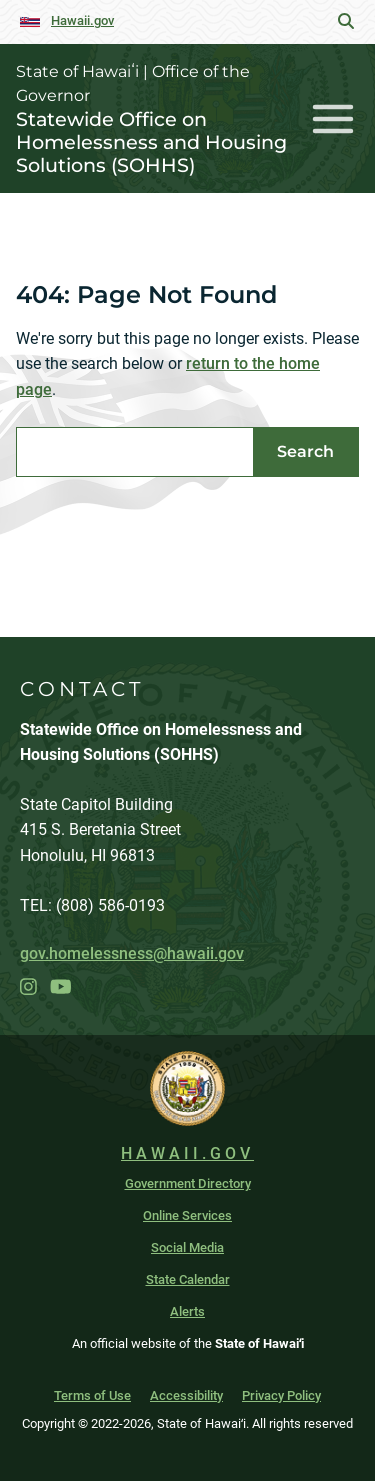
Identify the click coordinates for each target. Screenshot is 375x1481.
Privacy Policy (281, 1395)
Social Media (187, 1247)
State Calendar (188, 1279)
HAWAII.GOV (187, 1153)
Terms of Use (92, 1395)
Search (305, 451)
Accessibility (186, 1395)
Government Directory (188, 1183)
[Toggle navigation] (333, 118)
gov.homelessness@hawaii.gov (132, 953)
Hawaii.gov (82, 20)
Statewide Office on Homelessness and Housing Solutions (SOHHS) (151, 142)
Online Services (187, 1215)
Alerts (187, 1311)
